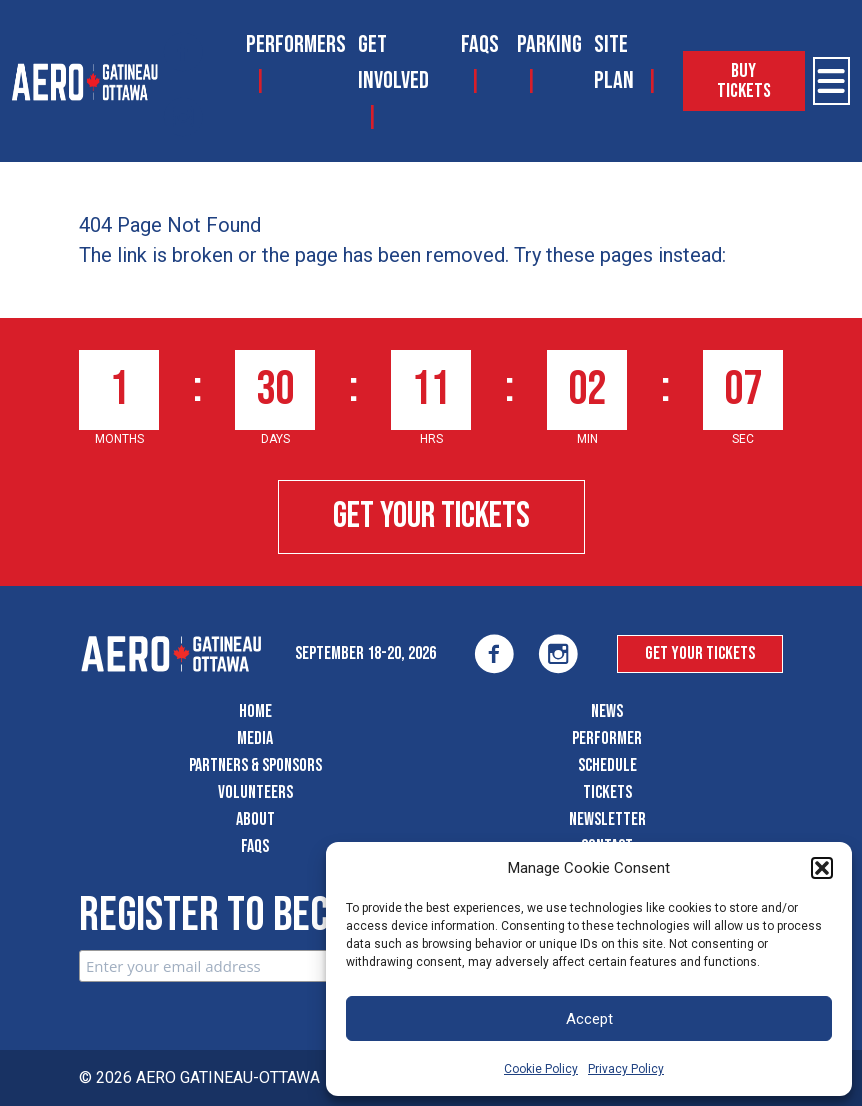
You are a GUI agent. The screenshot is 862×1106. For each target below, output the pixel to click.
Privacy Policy (626, 1069)
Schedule (607, 765)
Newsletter (607, 819)
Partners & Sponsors (255, 765)
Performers (296, 44)
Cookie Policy (541, 1069)
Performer (607, 738)
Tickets (607, 792)
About (255, 819)
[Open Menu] (831, 81)
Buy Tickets (744, 81)
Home (255, 711)
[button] (822, 868)
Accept (589, 1019)
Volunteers (255, 792)
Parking (549, 44)
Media (255, 738)
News (607, 711)
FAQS (480, 44)
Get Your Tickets (431, 516)
